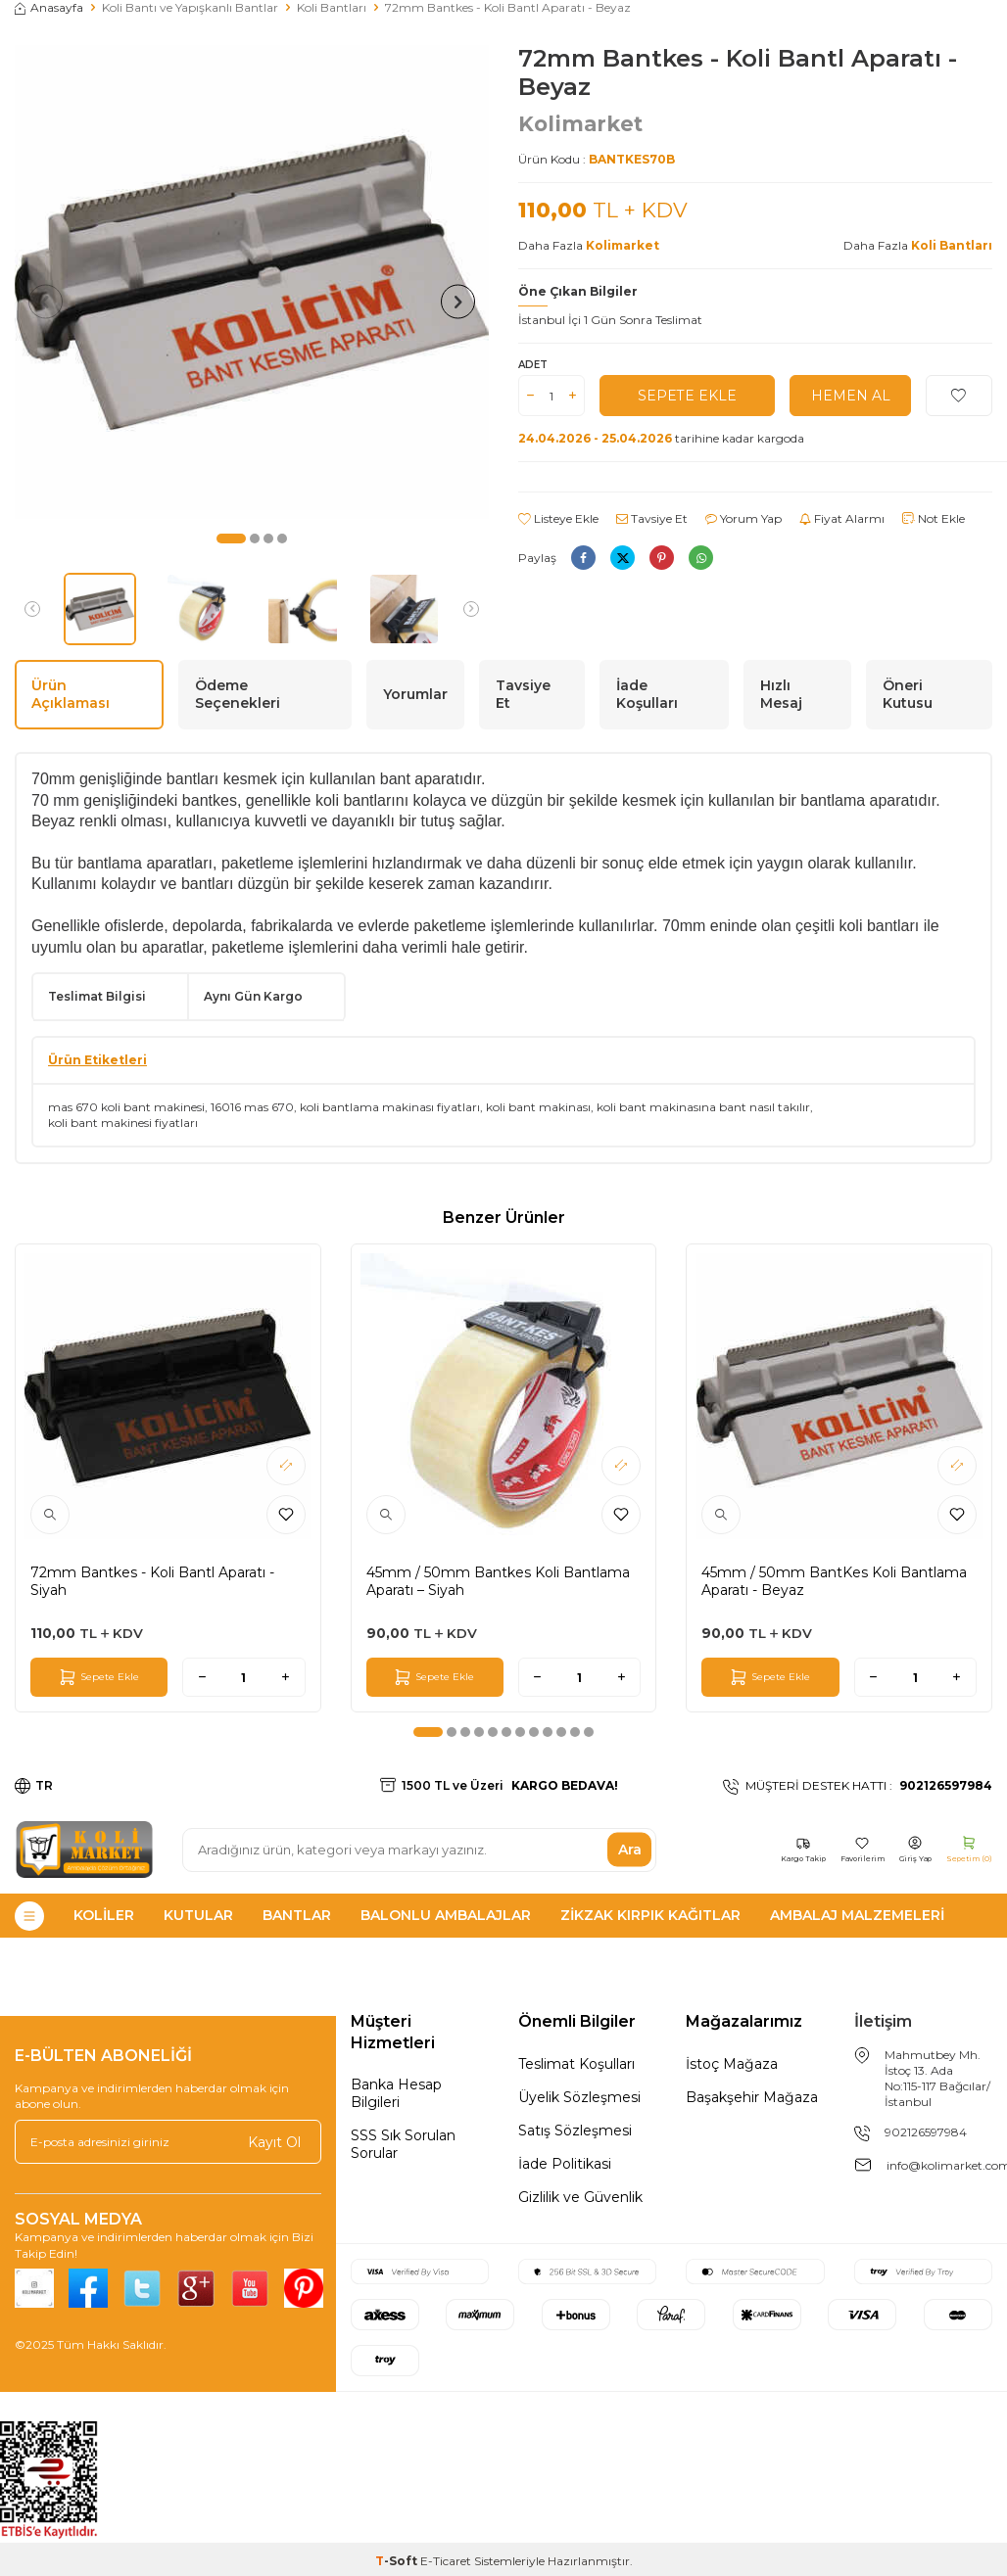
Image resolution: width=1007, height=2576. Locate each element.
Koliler (103, 1915)
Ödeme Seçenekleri (237, 695)
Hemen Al (850, 395)
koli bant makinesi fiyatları (123, 1122)
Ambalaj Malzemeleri (857, 1915)
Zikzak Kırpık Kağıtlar (650, 1915)
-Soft (397, 2560)
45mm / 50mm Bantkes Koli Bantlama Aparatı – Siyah (498, 1581)
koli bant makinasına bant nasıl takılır (703, 1107)
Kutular (198, 1915)
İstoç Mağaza (732, 2064)
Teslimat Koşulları (576, 2064)
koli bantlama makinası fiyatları (390, 1107)
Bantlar (297, 1915)
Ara (630, 1849)
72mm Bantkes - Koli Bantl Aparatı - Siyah (152, 1581)
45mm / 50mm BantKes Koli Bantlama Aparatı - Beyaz (834, 1581)
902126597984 (926, 2132)
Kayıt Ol (274, 2141)
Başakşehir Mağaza (752, 2097)
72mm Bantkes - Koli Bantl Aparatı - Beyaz (508, 7)
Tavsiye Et (652, 518)
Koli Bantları (331, 7)
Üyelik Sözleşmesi (579, 2097)
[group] (252, 282)
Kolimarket (580, 124)
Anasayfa (49, 7)
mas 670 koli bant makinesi (126, 1107)
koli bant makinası (538, 1107)
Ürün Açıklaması (70, 695)
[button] (231, 538)
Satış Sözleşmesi (575, 2130)
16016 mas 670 (252, 1107)
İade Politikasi (564, 2164)
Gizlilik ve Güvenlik (580, 2197)
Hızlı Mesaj (781, 695)
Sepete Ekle (687, 395)
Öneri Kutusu (908, 695)
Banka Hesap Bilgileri (396, 2093)
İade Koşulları (647, 695)
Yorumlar (415, 694)
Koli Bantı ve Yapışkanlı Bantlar (190, 7)
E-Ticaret (445, 2560)
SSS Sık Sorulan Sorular (403, 2144)
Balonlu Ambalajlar (445, 1915)
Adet (533, 364)
